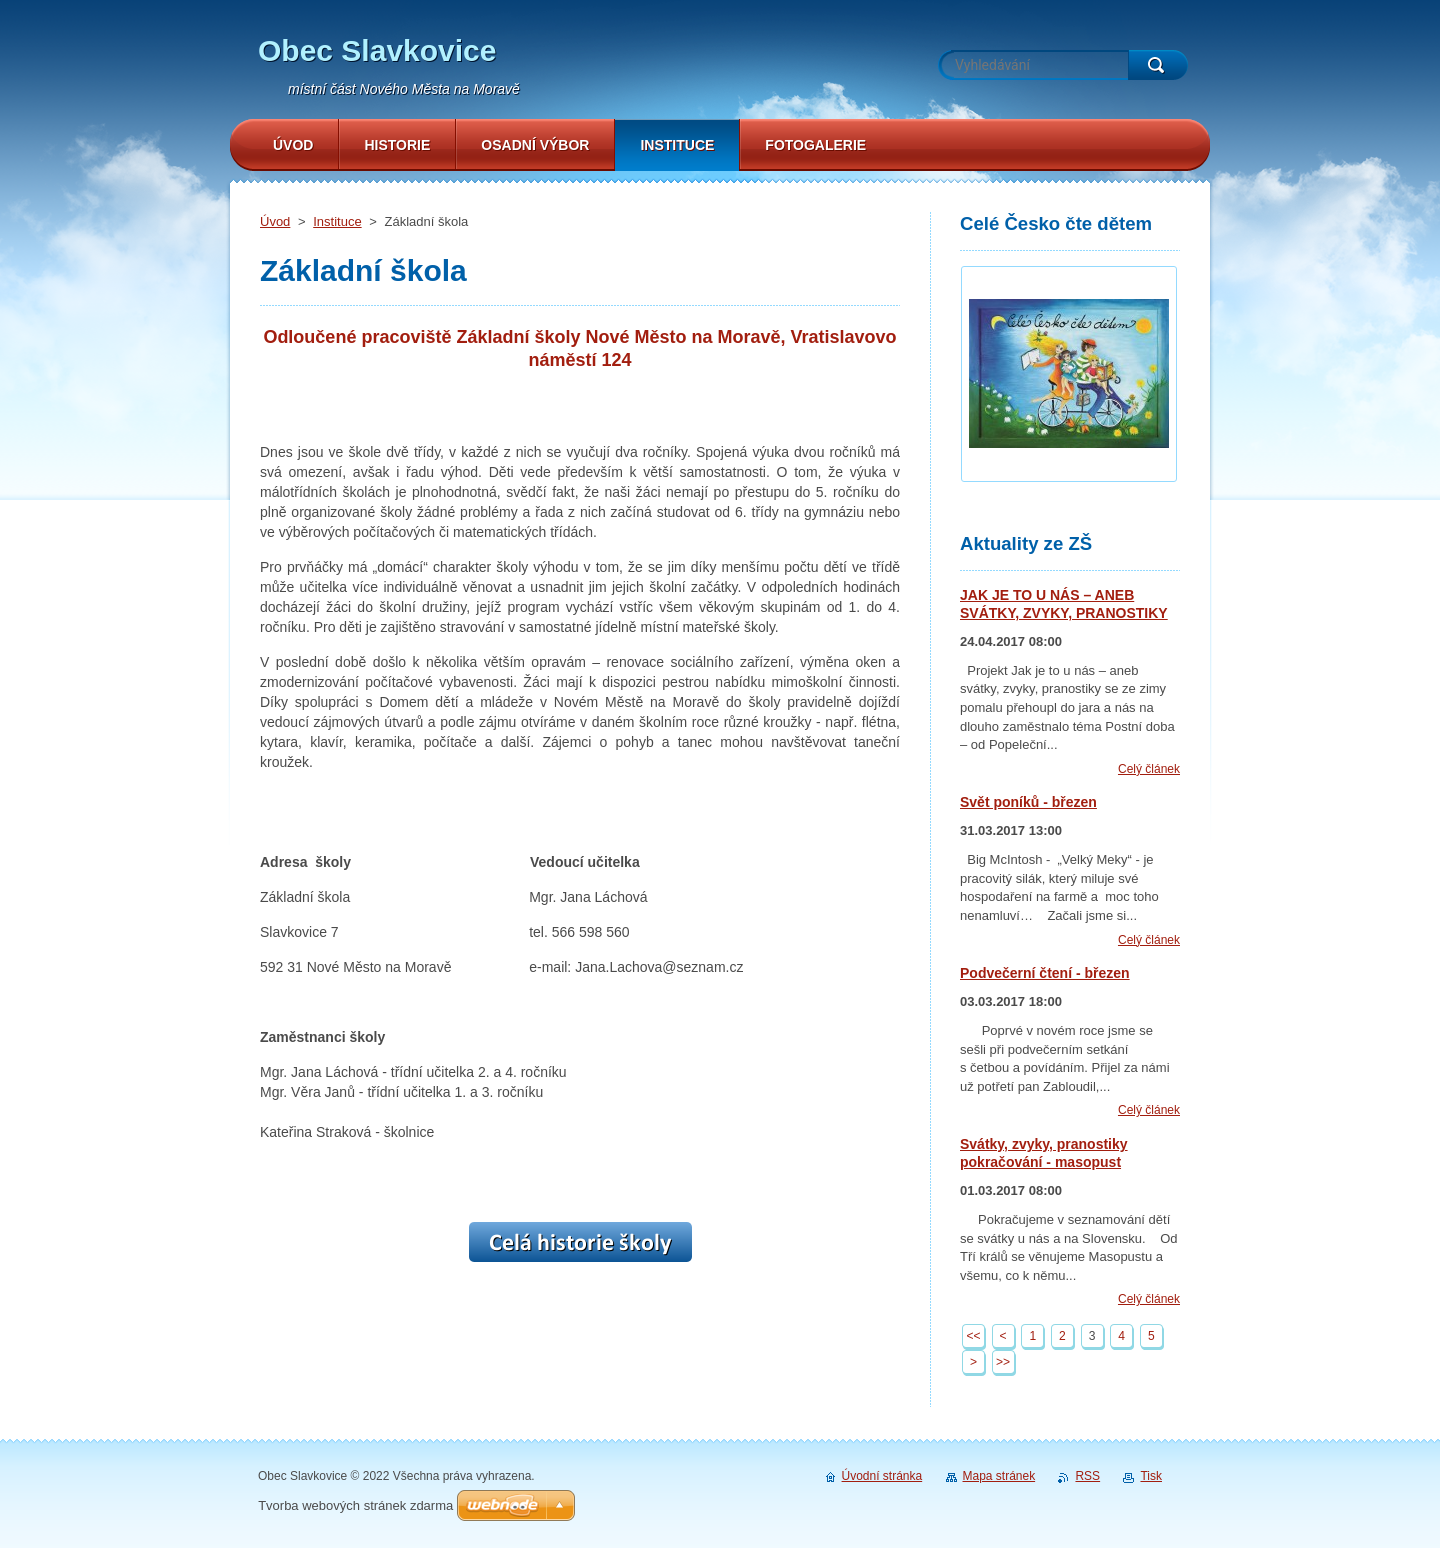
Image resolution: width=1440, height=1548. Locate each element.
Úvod (275, 221)
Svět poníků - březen (1028, 802)
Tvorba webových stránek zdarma (355, 1505)
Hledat (1158, 65)
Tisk (1151, 1476)
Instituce (337, 221)
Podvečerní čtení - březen (1045, 973)
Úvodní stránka (882, 1476)
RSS (1087, 1476)
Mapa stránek (999, 1476)
